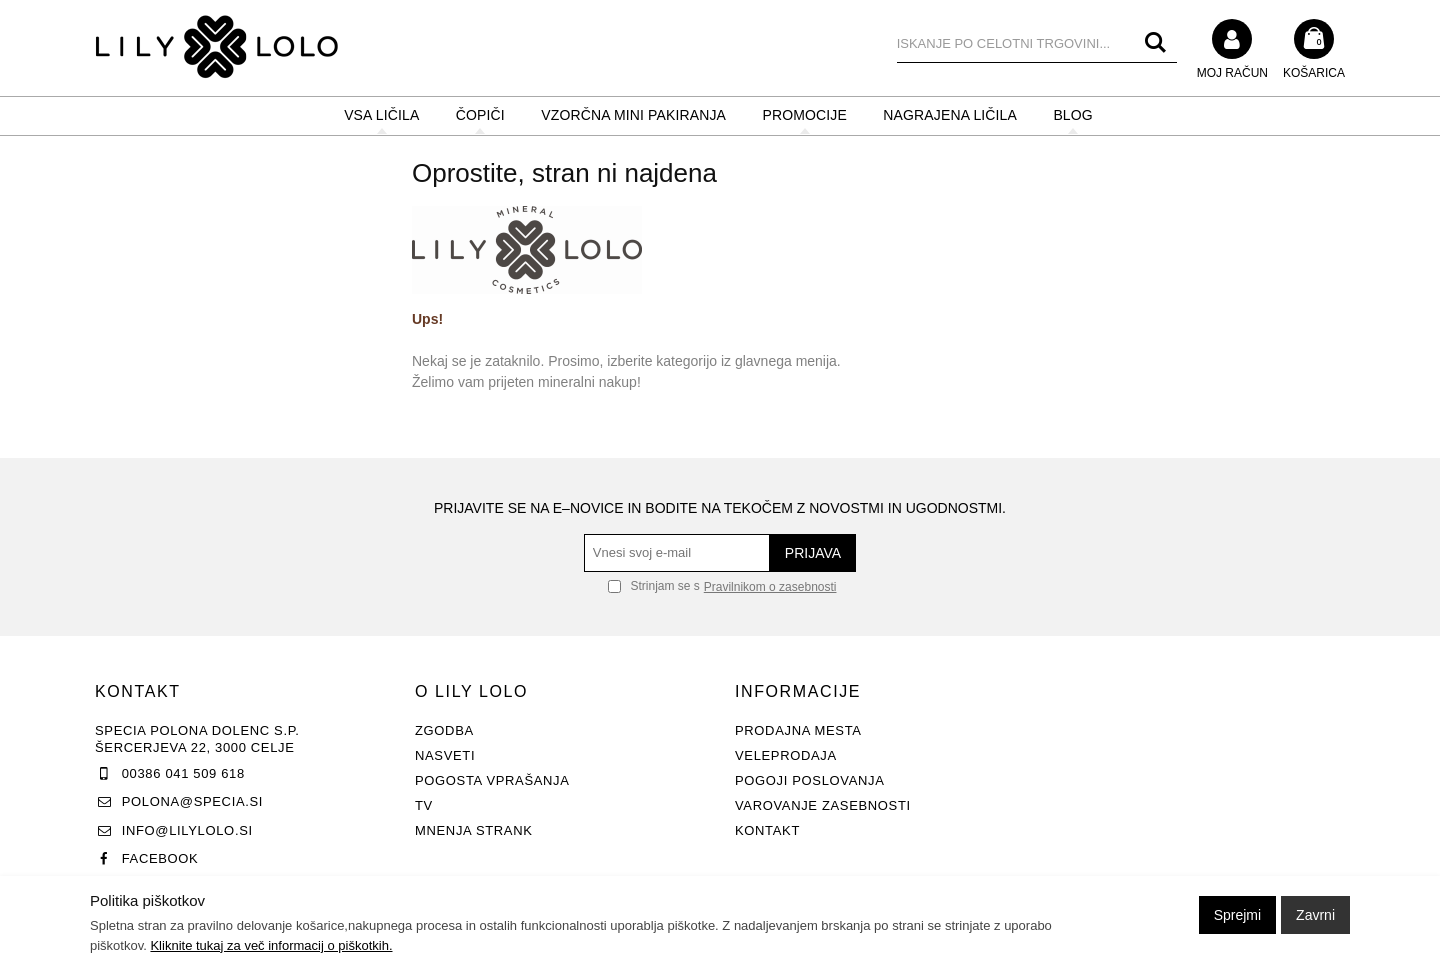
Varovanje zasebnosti (823, 805)
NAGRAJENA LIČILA (950, 115)
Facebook (160, 858)
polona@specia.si (192, 801)
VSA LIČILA (381, 115)
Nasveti (445, 755)
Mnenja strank (474, 830)
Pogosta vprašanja (492, 780)
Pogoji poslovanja (810, 780)
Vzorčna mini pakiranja (633, 115)
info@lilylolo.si (187, 830)
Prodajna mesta (798, 730)
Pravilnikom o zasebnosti (770, 587)
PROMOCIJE (804, 115)
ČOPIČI (480, 115)
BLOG (1072, 115)
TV (424, 805)
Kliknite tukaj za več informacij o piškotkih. (271, 945)
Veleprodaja (786, 755)
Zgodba (444, 730)
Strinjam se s (654, 586)
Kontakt (767, 830)
